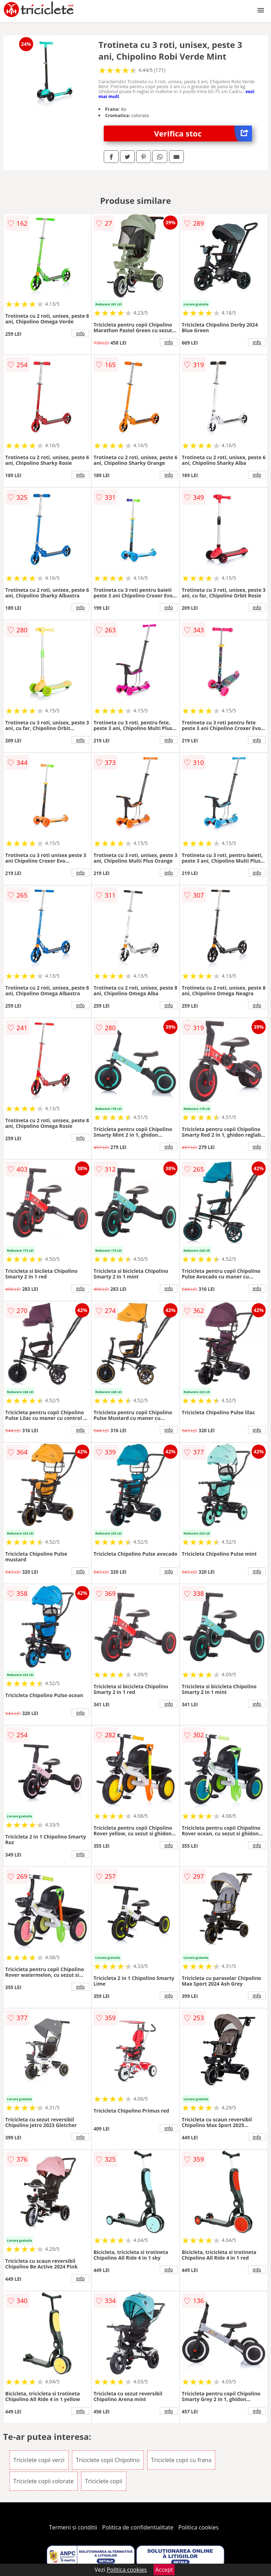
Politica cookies (199, 2527)
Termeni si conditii (73, 2527)
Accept (164, 2570)
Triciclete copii (103, 2481)
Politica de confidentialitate (138, 2527)
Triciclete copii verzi (39, 2460)
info (80, 333)
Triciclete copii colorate (43, 2481)
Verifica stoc (203, 133)
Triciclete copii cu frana (181, 2460)
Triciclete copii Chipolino (108, 2460)
